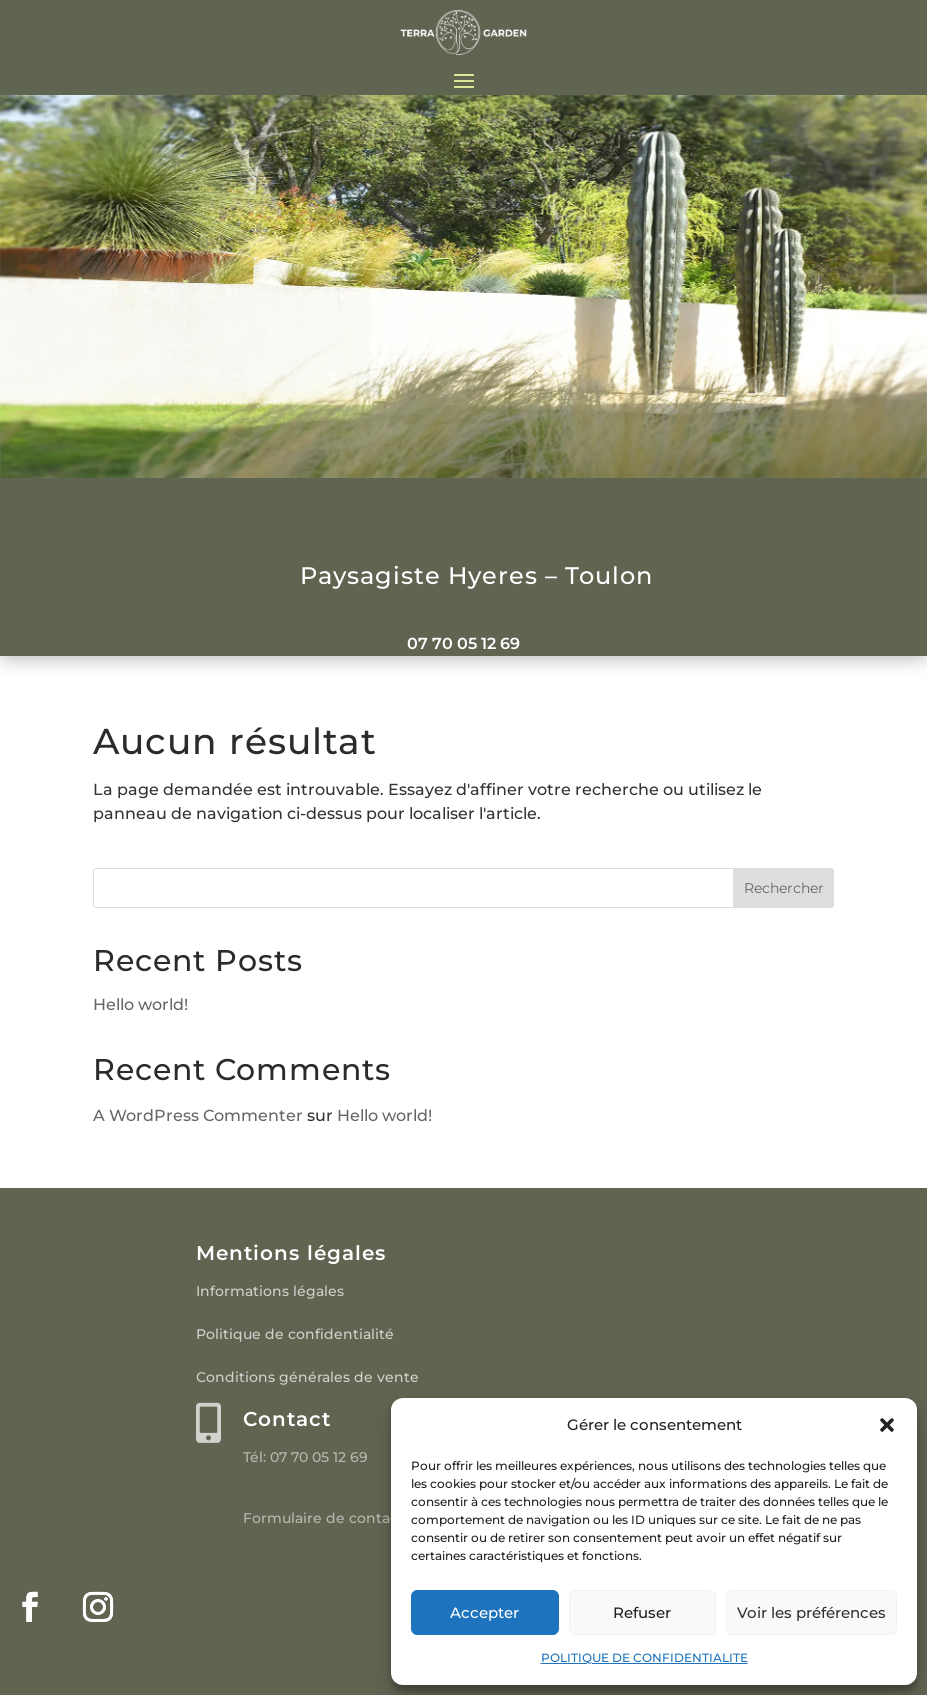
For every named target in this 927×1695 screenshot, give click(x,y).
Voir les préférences (811, 1612)
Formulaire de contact (323, 1518)
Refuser (642, 1612)
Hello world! (140, 1004)
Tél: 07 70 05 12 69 (305, 1457)
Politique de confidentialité (295, 1334)
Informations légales (270, 1291)
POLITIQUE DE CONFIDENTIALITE (644, 1657)
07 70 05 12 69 (463, 643)
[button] (887, 1425)
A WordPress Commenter (198, 1115)
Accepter (484, 1612)
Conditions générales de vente (307, 1377)
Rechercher (784, 888)
